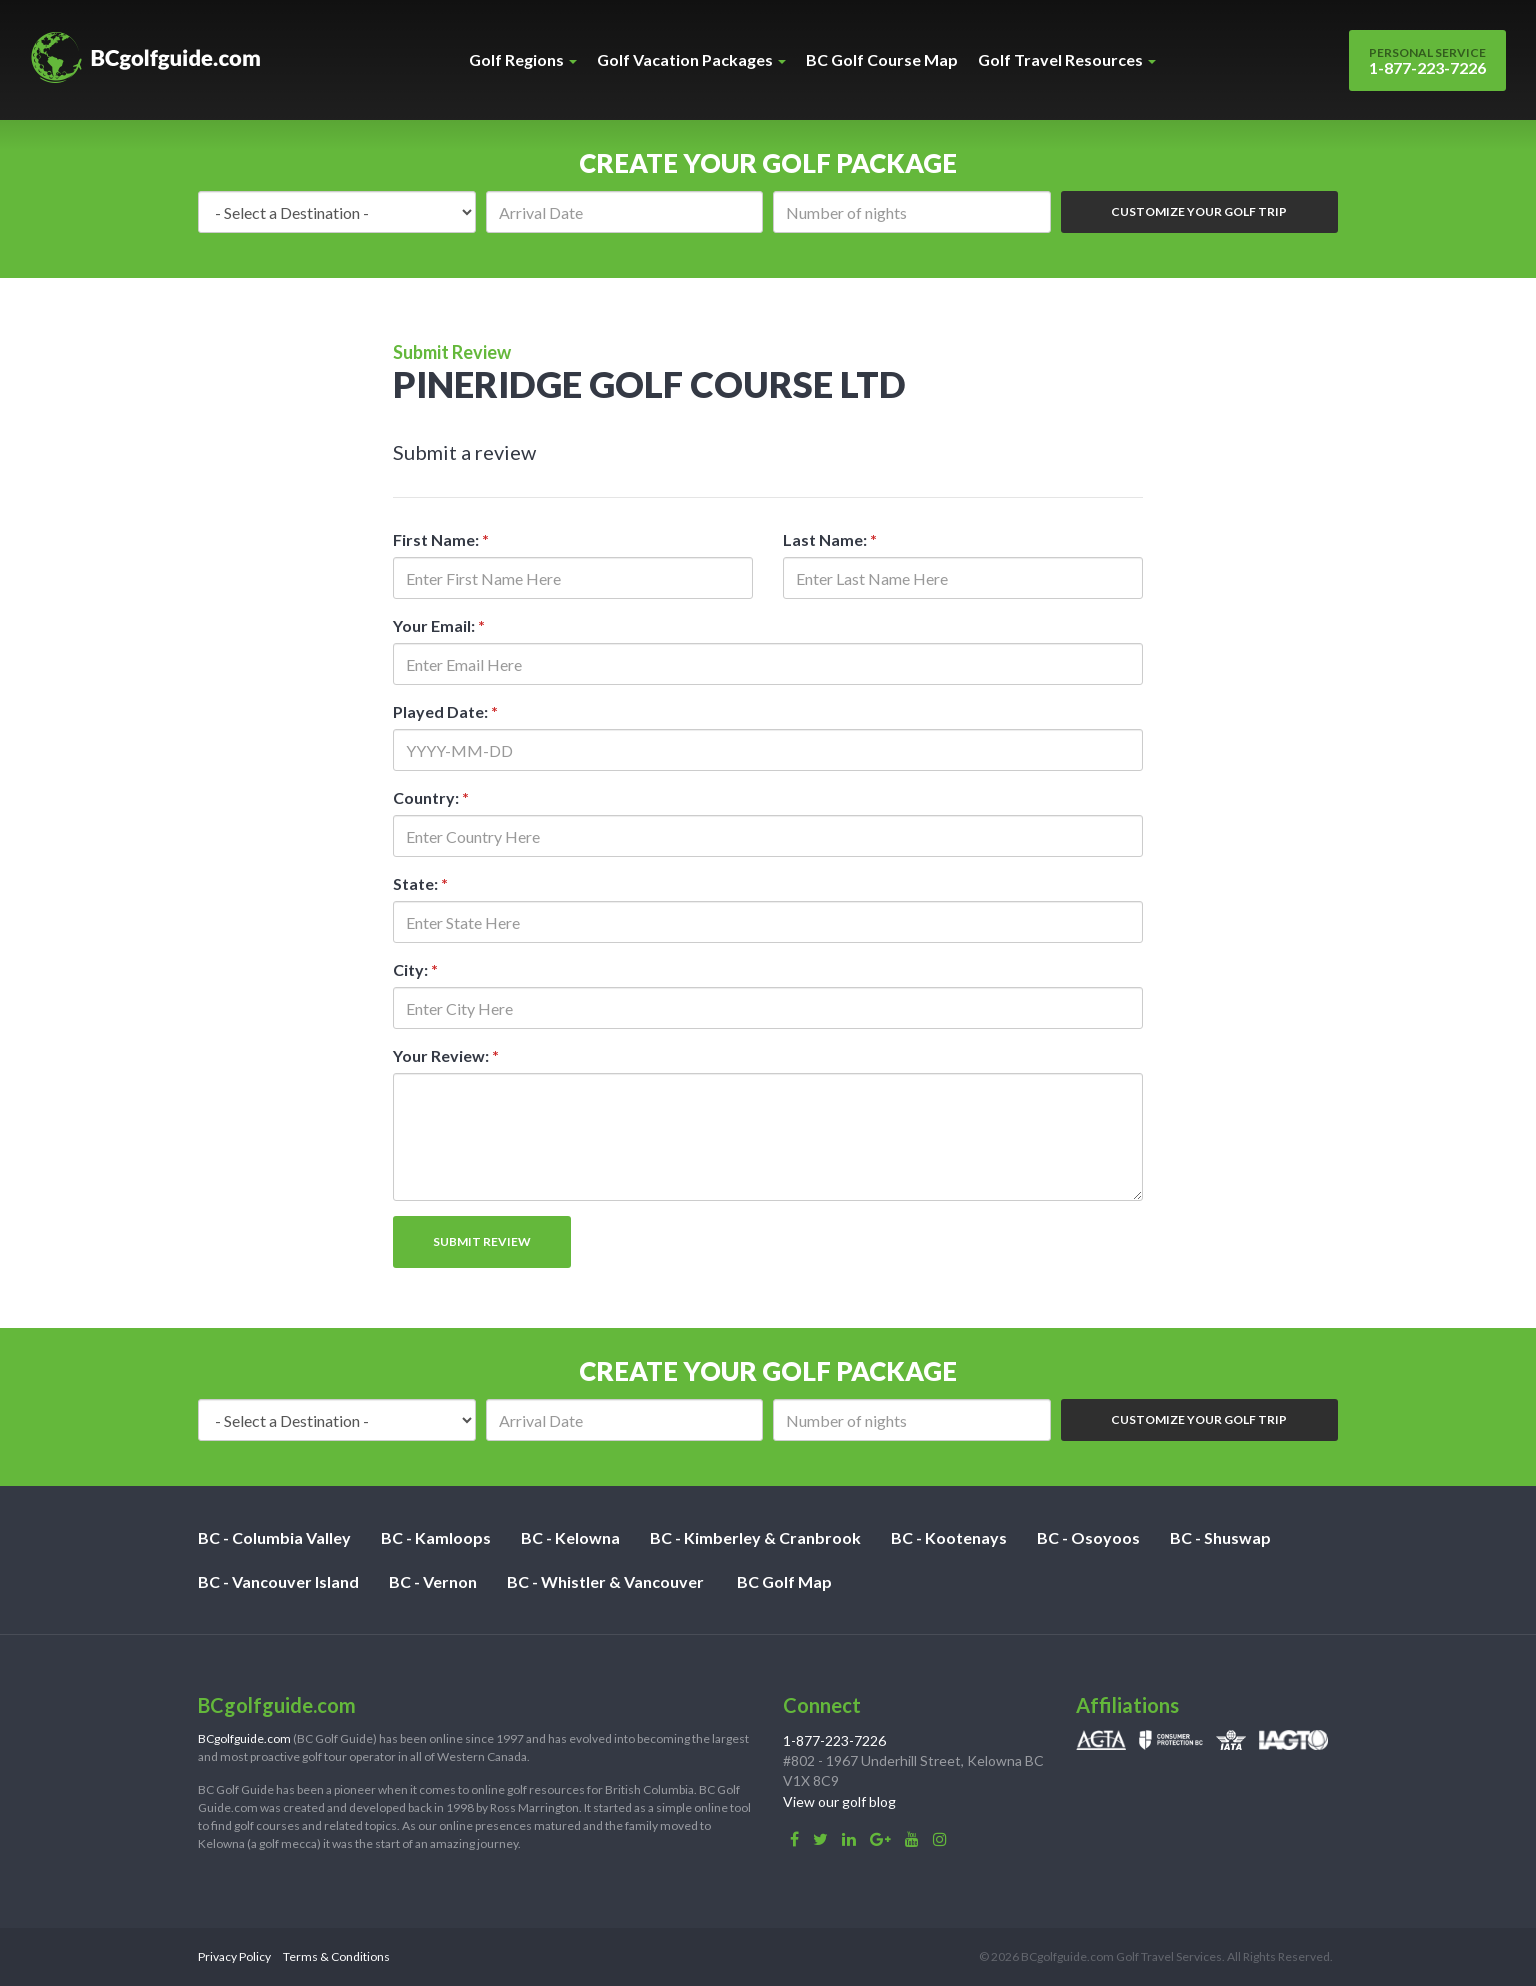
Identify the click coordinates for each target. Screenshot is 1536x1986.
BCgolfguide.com (244, 1738)
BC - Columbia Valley (274, 1537)
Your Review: (446, 1055)
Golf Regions (523, 59)
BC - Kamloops (436, 1537)
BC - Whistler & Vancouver (605, 1581)
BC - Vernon (433, 1581)
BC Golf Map (784, 1581)
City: (415, 969)
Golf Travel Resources (1067, 59)
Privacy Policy (234, 1956)
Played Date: (445, 711)
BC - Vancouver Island (278, 1581)
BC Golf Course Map (882, 59)
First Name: (441, 539)
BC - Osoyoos (1088, 1537)
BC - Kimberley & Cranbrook (755, 1537)
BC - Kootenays (949, 1537)
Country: (431, 797)
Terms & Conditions (336, 1956)
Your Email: (439, 625)
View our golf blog (839, 1801)
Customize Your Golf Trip (1199, 211)
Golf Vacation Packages (691, 59)
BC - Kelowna (570, 1537)
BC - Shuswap (1220, 1537)
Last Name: (830, 539)
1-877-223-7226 (1427, 61)
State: (420, 883)
